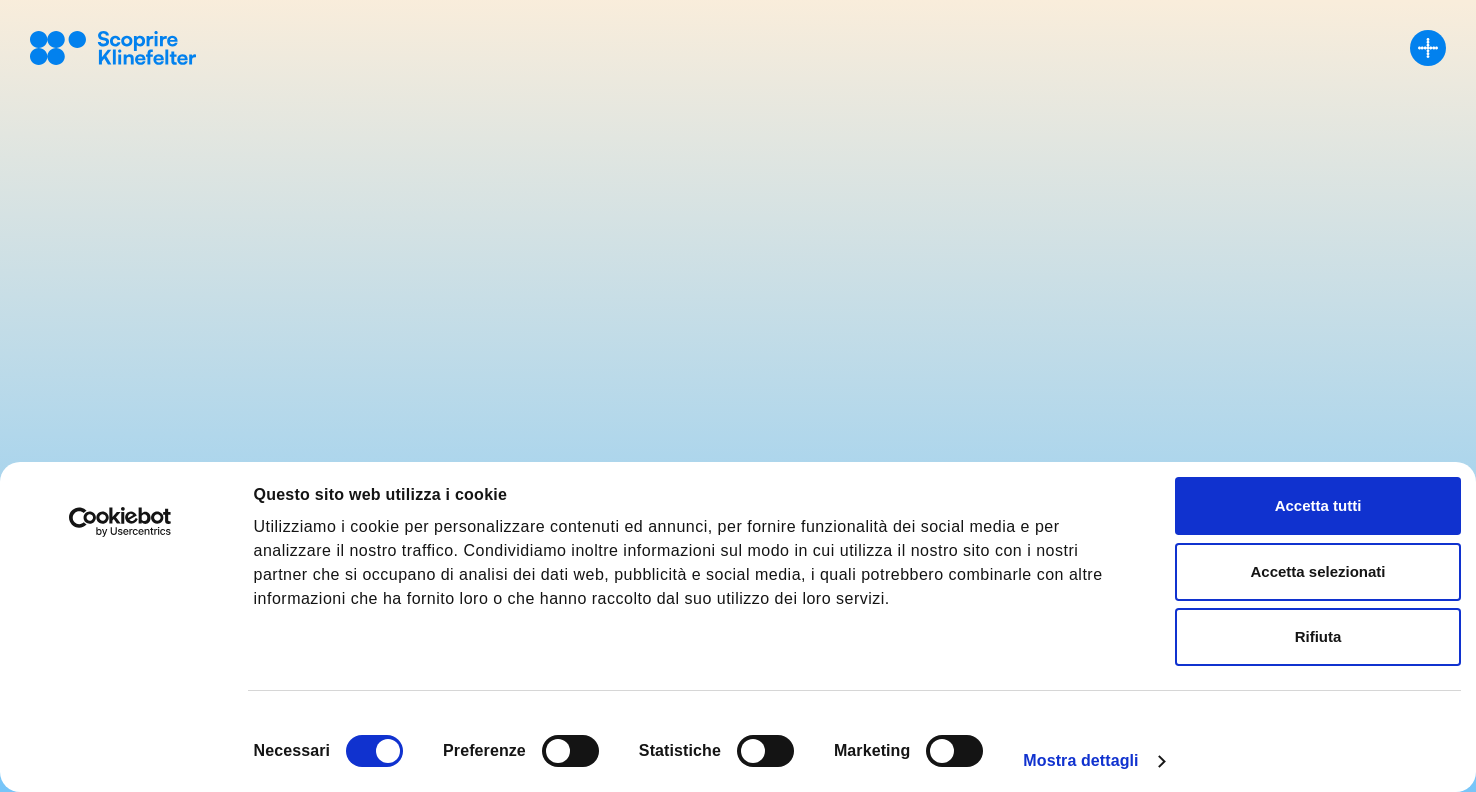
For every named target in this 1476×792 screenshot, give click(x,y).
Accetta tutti (1318, 505)
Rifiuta (1318, 636)
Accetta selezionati (1317, 571)
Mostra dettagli (1080, 760)
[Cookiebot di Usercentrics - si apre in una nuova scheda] (120, 522)
